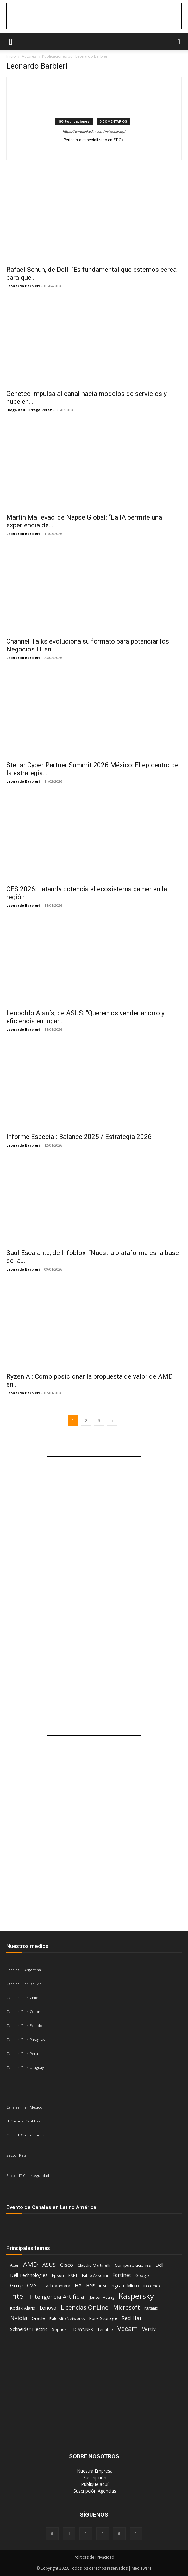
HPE (90, 2286)
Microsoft (126, 2307)
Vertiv (149, 2329)
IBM (102, 2286)
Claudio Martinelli (94, 2265)
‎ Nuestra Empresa (94, 2471)
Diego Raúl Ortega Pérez (29, 410)
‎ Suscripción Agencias (94, 2491)
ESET (73, 2275)
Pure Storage (103, 2318)
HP (78, 2285)
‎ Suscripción (94, 2478)
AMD (30, 2264)
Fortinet (121, 2275)
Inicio (11, 56)
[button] (11, 41)
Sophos (59, 2329)
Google (142, 2275)
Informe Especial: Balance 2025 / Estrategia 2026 (79, 1137)
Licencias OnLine (85, 2307)
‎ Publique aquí (94, 2484)
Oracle (38, 2318)
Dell (159, 2265)
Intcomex (152, 2286)
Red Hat (131, 2318)
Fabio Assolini (95, 2275)
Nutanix (151, 2308)
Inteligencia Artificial (57, 2296)
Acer (14, 2265)
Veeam (127, 2328)
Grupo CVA (23, 2285)
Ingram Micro (124, 2286)
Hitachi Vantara (55, 2286)
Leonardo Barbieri (23, 286)
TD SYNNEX (82, 2329)
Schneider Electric (28, 2329)
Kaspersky (136, 2295)
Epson (58, 2275)
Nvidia (18, 2318)
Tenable (105, 2329)
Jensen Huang (102, 2297)
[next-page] (112, 1420)
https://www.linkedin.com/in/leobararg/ (94, 131)
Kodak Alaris (22, 2308)
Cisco (66, 2264)
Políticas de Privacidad (94, 2557)
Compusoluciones (133, 2265)
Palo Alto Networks (67, 2318)
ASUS (49, 2264)
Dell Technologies (28, 2275)
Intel (17, 2296)
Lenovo (48, 2308)
